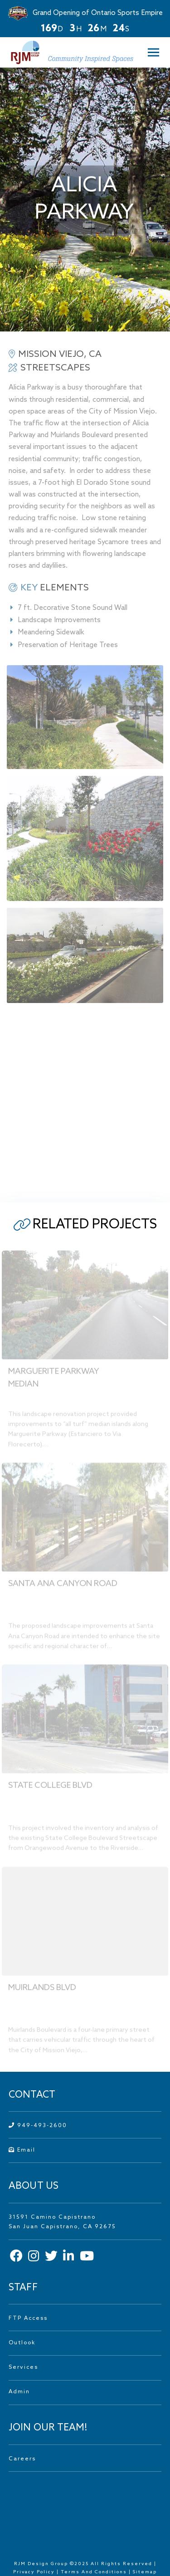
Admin (19, 2392)
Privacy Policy (34, 2572)
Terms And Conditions (95, 2572)
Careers (22, 2459)
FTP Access (28, 2318)
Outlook (22, 2343)
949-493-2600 (38, 2126)
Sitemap (145, 2572)
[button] (151, 52)
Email (22, 2150)
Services (23, 2367)
